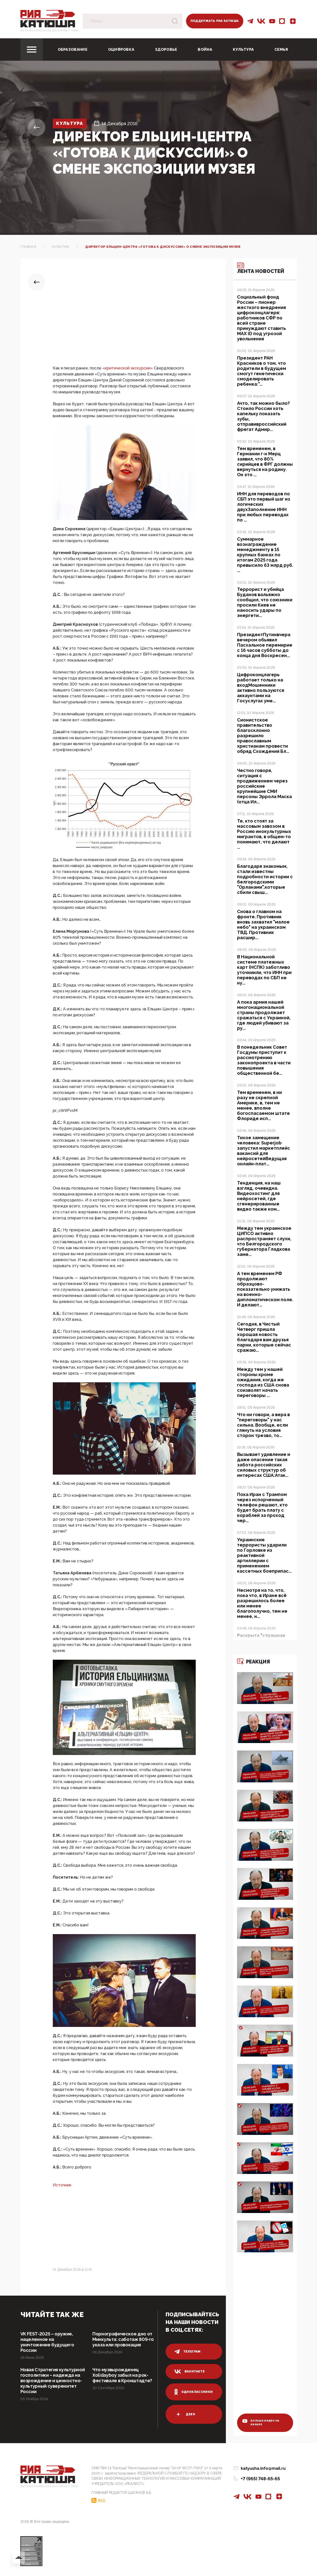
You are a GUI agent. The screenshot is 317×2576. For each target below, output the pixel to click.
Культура (243, 49)
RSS (101, 2500)
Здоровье (166, 49)
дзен (184, 2414)
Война (205, 49)
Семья (281, 49)
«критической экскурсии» (128, 368)
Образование (72, 49)
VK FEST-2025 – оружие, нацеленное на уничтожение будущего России (47, 2342)
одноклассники (193, 2392)
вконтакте (189, 2371)
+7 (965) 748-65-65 (260, 2478)
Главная (28, 247)
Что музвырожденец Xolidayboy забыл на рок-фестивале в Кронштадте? (122, 2375)
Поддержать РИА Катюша (214, 21)
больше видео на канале (261, 2422)
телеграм (187, 2351)
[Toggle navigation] (32, 49)
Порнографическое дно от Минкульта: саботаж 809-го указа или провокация (123, 2339)
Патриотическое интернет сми (49, 30)
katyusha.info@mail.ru (263, 2468)
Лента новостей (260, 268)
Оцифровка (121, 49)
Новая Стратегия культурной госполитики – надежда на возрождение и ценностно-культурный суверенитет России (52, 2380)
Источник (62, 2185)
